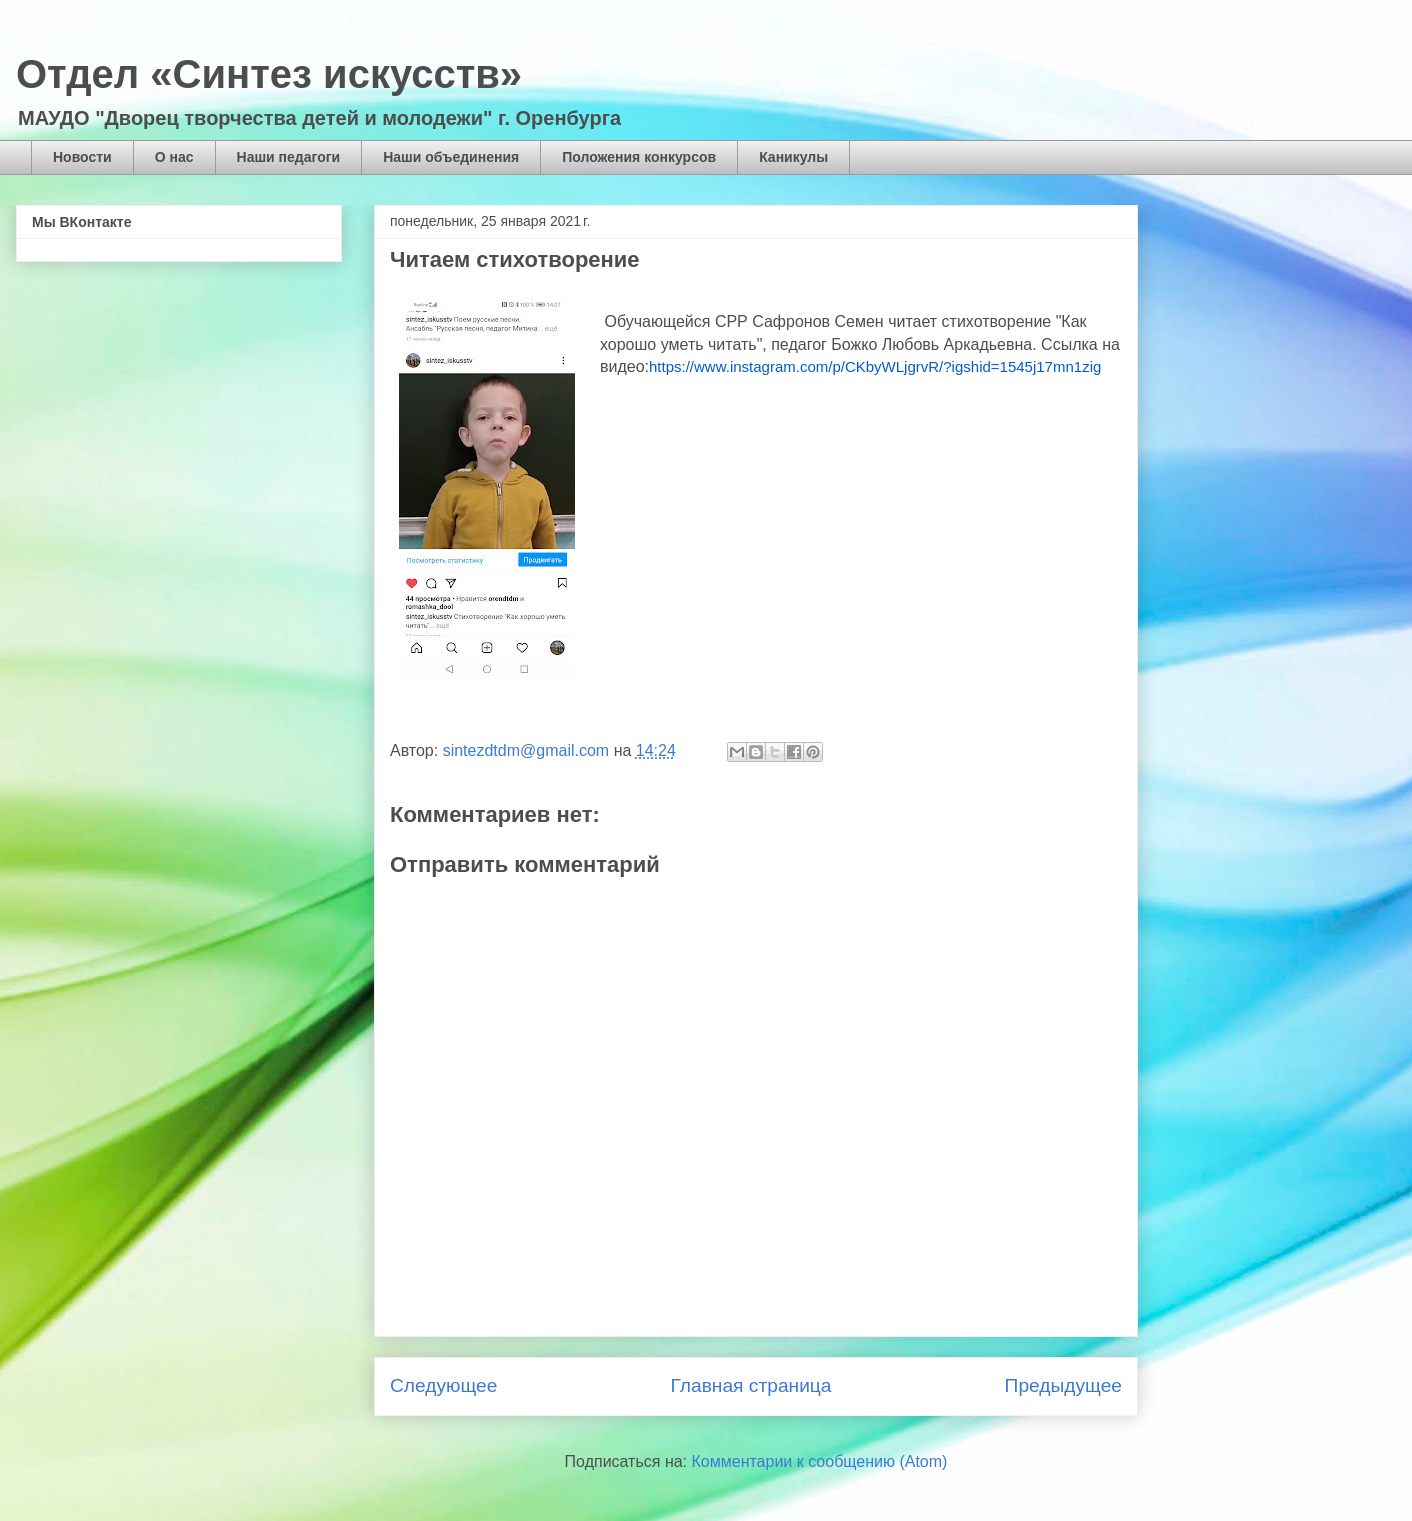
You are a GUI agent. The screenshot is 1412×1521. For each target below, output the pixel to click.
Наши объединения (451, 157)
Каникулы (793, 157)
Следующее (443, 1385)
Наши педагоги (289, 157)
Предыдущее (1063, 1385)
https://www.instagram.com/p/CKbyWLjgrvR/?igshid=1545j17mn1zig (875, 366)
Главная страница (750, 1385)
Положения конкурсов (639, 157)
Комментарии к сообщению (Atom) (820, 1461)
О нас (174, 157)
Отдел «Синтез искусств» (269, 74)
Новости (82, 157)
